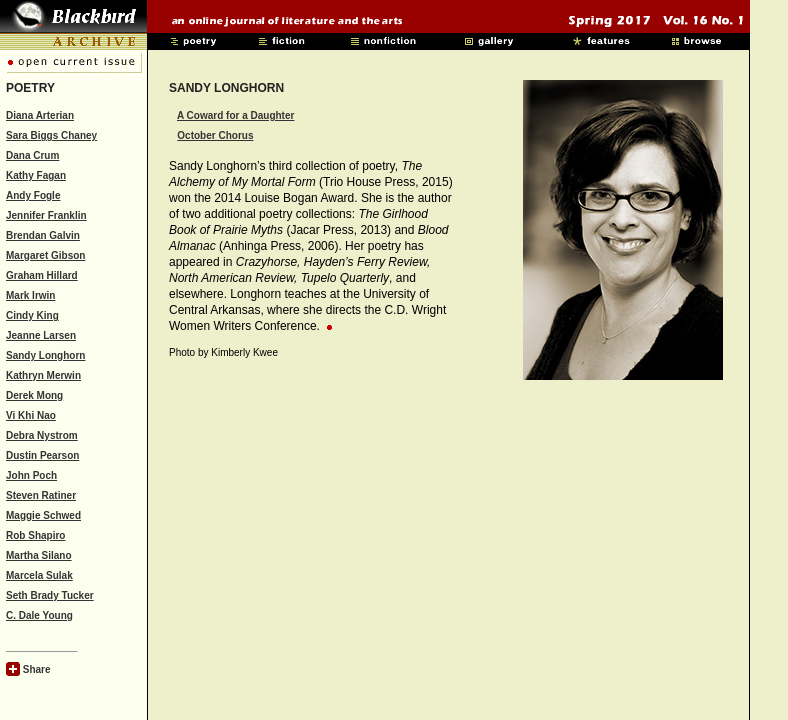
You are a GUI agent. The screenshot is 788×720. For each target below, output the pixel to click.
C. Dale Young (39, 615)
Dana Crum (32, 155)
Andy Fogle (33, 195)
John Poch (31, 475)
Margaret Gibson (45, 255)
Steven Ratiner (41, 495)
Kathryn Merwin (43, 375)
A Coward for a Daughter (235, 115)
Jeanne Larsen (41, 335)
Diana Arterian (40, 115)
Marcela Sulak (39, 575)
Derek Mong (34, 395)
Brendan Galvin (43, 235)
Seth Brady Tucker (50, 595)
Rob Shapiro (35, 535)
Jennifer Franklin (46, 215)
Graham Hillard (42, 275)
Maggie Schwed (43, 515)
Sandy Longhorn (45, 355)
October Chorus (215, 135)
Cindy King (32, 315)
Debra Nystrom (42, 435)
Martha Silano (39, 555)
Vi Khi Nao (31, 415)
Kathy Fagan (36, 175)
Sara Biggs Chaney (51, 135)
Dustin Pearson (42, 455)
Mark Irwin (30, 295)
